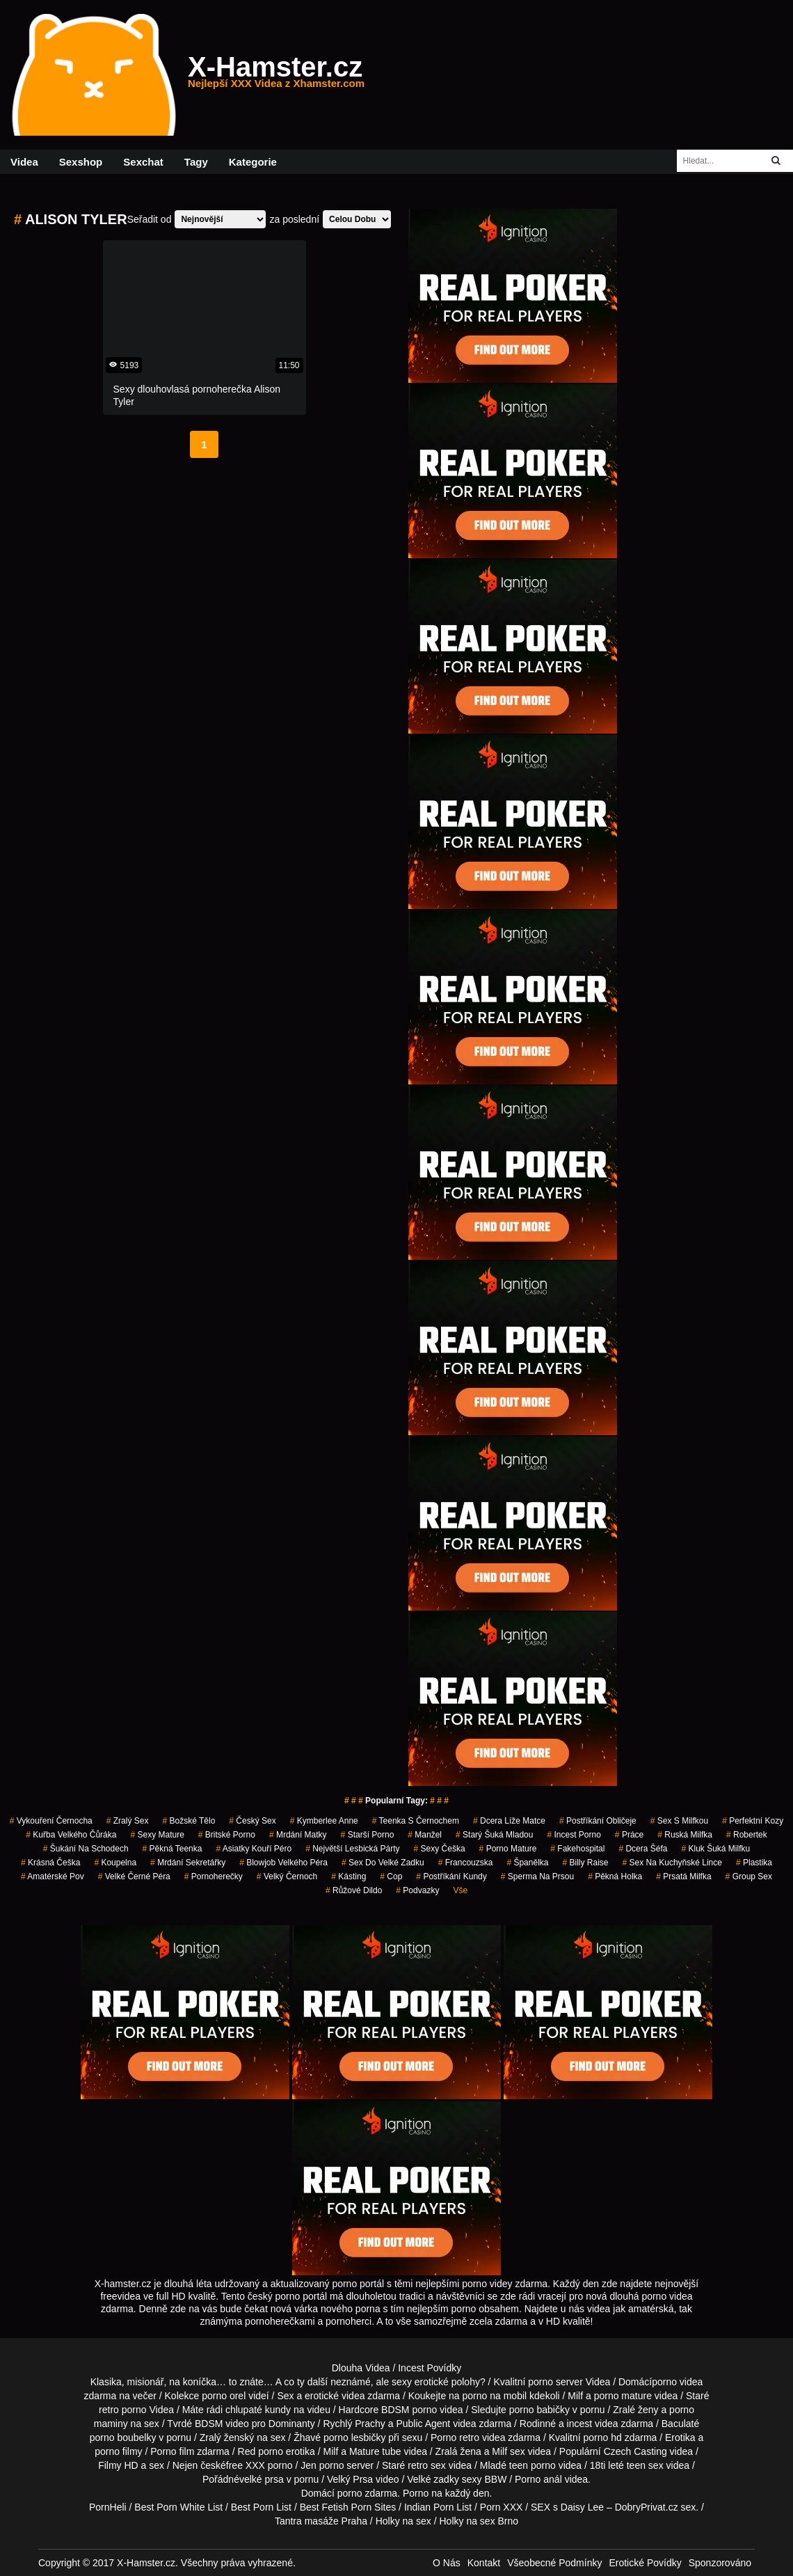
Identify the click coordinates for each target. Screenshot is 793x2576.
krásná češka (50, 1862)
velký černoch (287, 1876)
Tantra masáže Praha (321, 2521)
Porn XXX (501, 2507)
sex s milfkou (679, 1821)
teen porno (532, 2465)
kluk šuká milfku (715, 1849)
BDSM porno (409, 2409)
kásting (348, 1876)
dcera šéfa (642, 1849)
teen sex (645, 2465)
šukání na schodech (86, 1849)
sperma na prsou (537, 1876)
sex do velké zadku (383, 1862)
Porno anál (538, 2479)
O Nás (446, 2562)
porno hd (602, 2437)
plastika (754, 1862)
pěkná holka (615, 1876)
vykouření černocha (51, 1821)
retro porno (122, 2409)
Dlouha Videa (361, 2367)
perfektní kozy (752, 1821)
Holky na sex (403, 2521)
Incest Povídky (429, 2367)
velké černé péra (134, 1876)
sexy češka (439, 1849)
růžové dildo (354, 1890)
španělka (527, 1862)
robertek (746, 1835)
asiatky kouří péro (253, 1849)
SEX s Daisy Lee (567, 2507)
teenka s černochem (415, 1821)
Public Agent (423, 2423)
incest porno (573, 1835)
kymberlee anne (324, 1821)
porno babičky (539, 2409)
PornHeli (108, 2507)
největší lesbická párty (352, 1849)
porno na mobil (495, 2395)
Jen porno (322, 2465)
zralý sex (127, 1821)
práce (629, 1835)
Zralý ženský (227, 2437)
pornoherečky (213, 1876)
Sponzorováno (720, 2562)
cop (391, 1876)
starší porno (367, 1835)
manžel (425, 1835)
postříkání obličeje (597, 1821)
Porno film (172, 2451)
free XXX (245, 2465)
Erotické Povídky (645, 2562)
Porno (415, 2493)
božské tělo (188, 1821)
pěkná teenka (172, 1849)
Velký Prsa (350, 2479)
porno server (555, 2381)
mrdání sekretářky (187, 1862)
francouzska (465, 1862)
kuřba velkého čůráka (71, 1835)
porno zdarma (367, 2493)
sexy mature (157, 1835)
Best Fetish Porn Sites (348, 2507)
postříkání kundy (451, 1876)
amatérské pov (52, 1876)
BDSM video (222, 2423)
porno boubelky (123, 2437)
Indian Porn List (438, 2507)
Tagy (196, 162)
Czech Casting (635, 2451)
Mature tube (375, 2451)
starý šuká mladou (494, 1835)
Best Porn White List (178, 2507)
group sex (749, 1876)
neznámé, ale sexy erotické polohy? (408, 2381)
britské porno (226, 1835)
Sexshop (81, 162)
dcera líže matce (509, 1821)
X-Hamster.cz (276, 75)
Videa (24, 162)
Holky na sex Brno (478, 2521)
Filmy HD (118, 2465)
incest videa (592, 2423)
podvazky (417, 1890)
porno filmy (118, 2451)
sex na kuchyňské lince (672, 1862)
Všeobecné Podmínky (554, 2562)
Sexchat (143, 162)
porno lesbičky (354, 2437)
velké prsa (261, 2479)
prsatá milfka (683, 1876)
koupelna (115, 1862)
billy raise (585, 1862)
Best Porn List (261, 2507)
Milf (499, 2451)
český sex (252, 1821)
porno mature (508, 1849)
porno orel (224, 2395)
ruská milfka (684, 1835)
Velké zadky (433, 2479)
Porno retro (455, 2437)
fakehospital (577, 1849)
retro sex (426, 2465)
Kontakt (483, 2562)
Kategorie (253, 162)
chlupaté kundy (258, 2409)
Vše (460, 1890)
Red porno (260, 2451)
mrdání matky (298, 1835)
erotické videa (335, 2395)
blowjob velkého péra (283, 1862)
